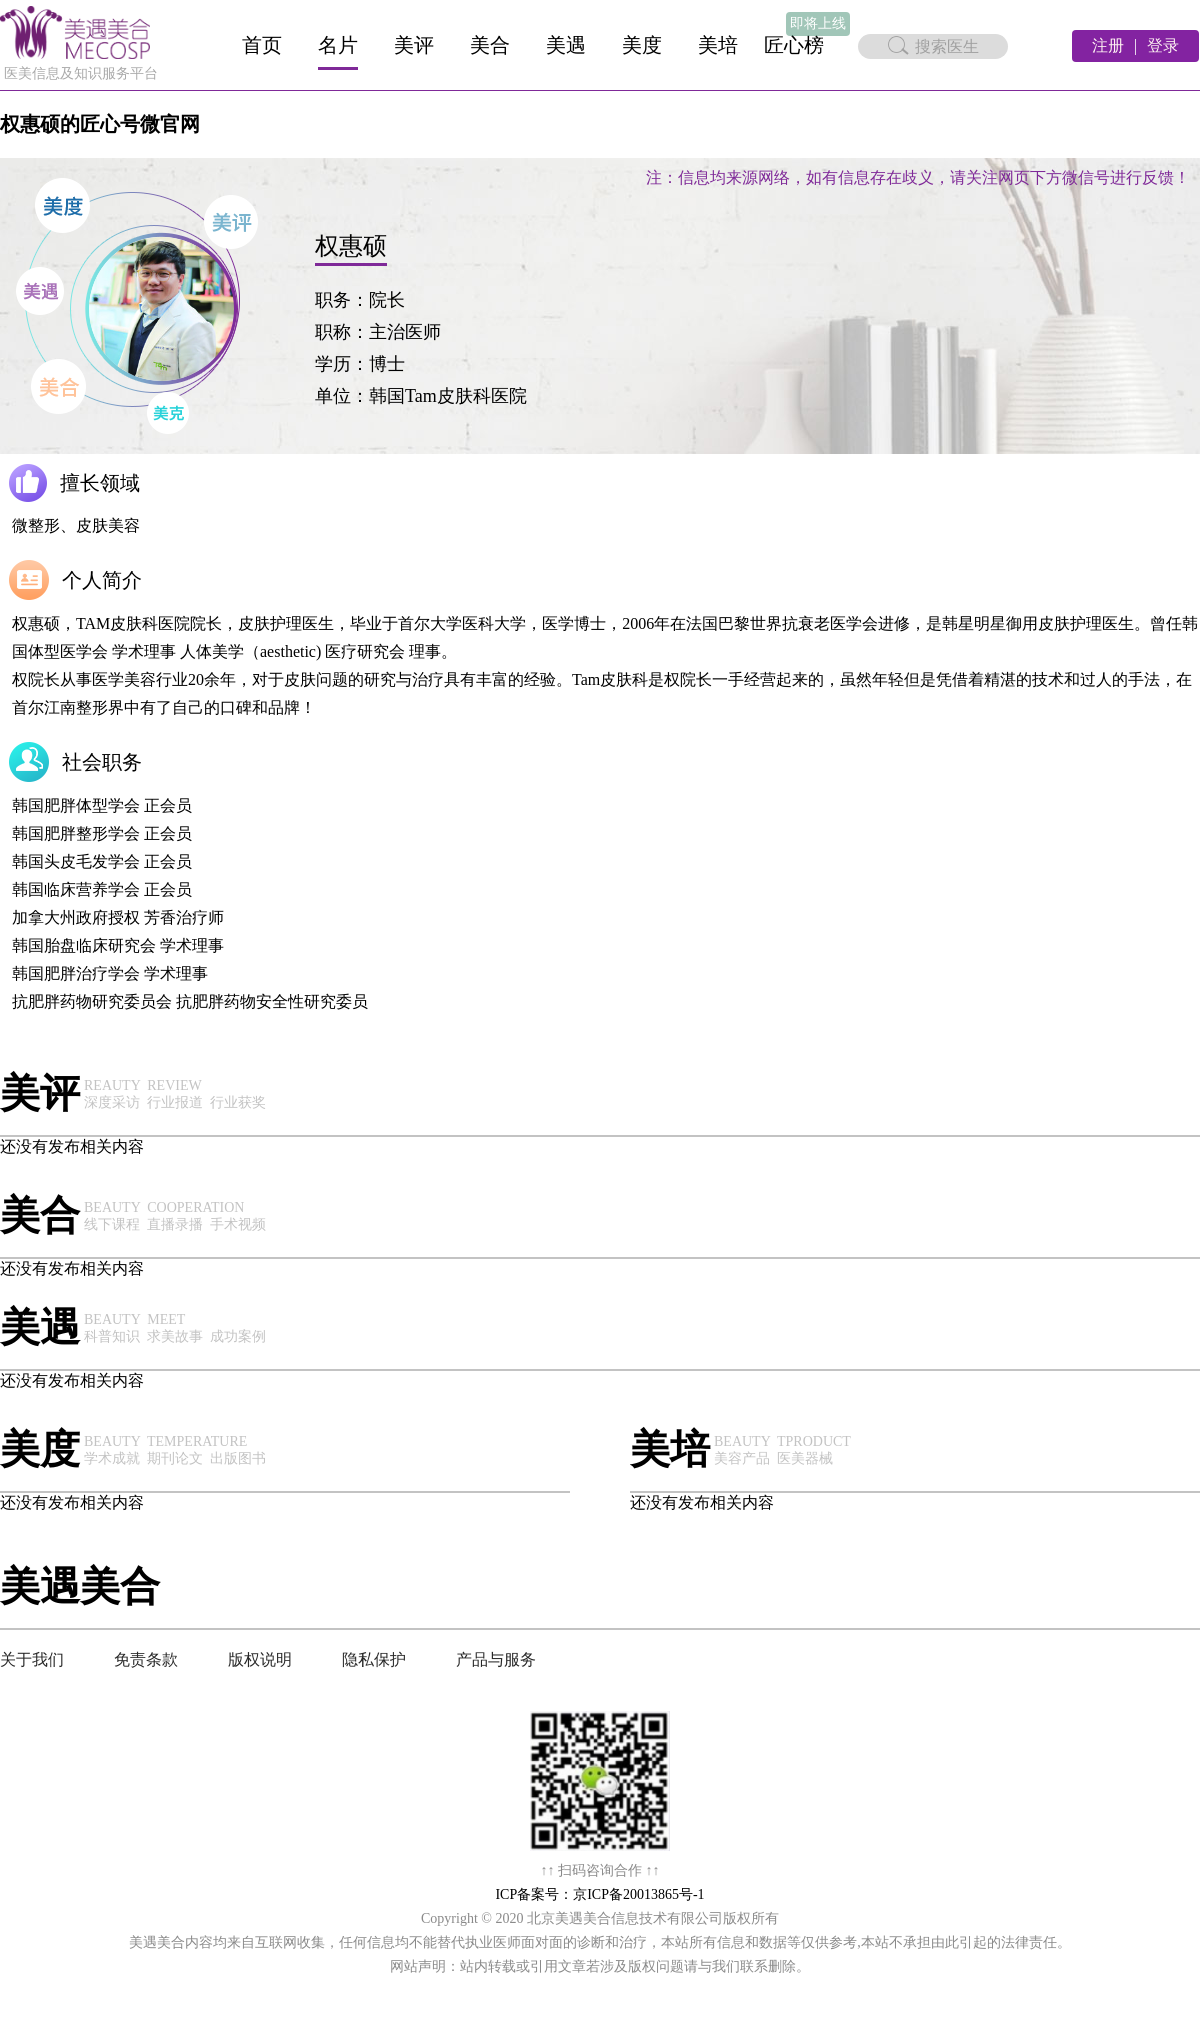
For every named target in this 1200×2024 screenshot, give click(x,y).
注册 (1108, 45)
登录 (1163, 45)
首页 (262, 45)
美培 (718, 45)
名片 (338, 45)
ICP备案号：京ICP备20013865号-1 (599, 1894)
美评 (414, 45)
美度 (642, 45)
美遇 (566, 45)
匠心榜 (794, 45)
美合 (490, 45)
